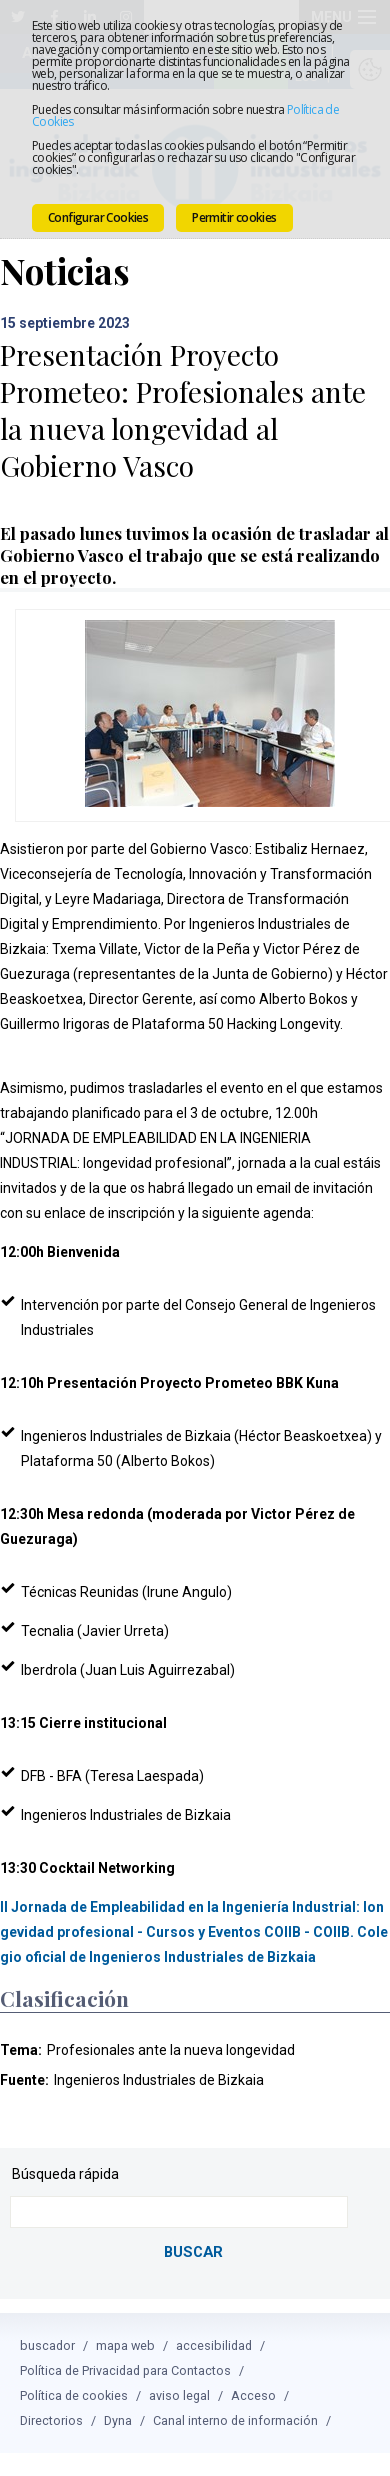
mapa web (125, 2323)
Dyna (118, 2398)
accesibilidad (214, 2323)
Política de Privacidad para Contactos (125, 2348)
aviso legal (179, 2373)
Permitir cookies (234, 217)
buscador (47, 2323)
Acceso (253, 2373)
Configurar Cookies (98, 217)
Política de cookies (74, 2373)
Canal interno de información (235, 2398)
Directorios (51, 2398)
